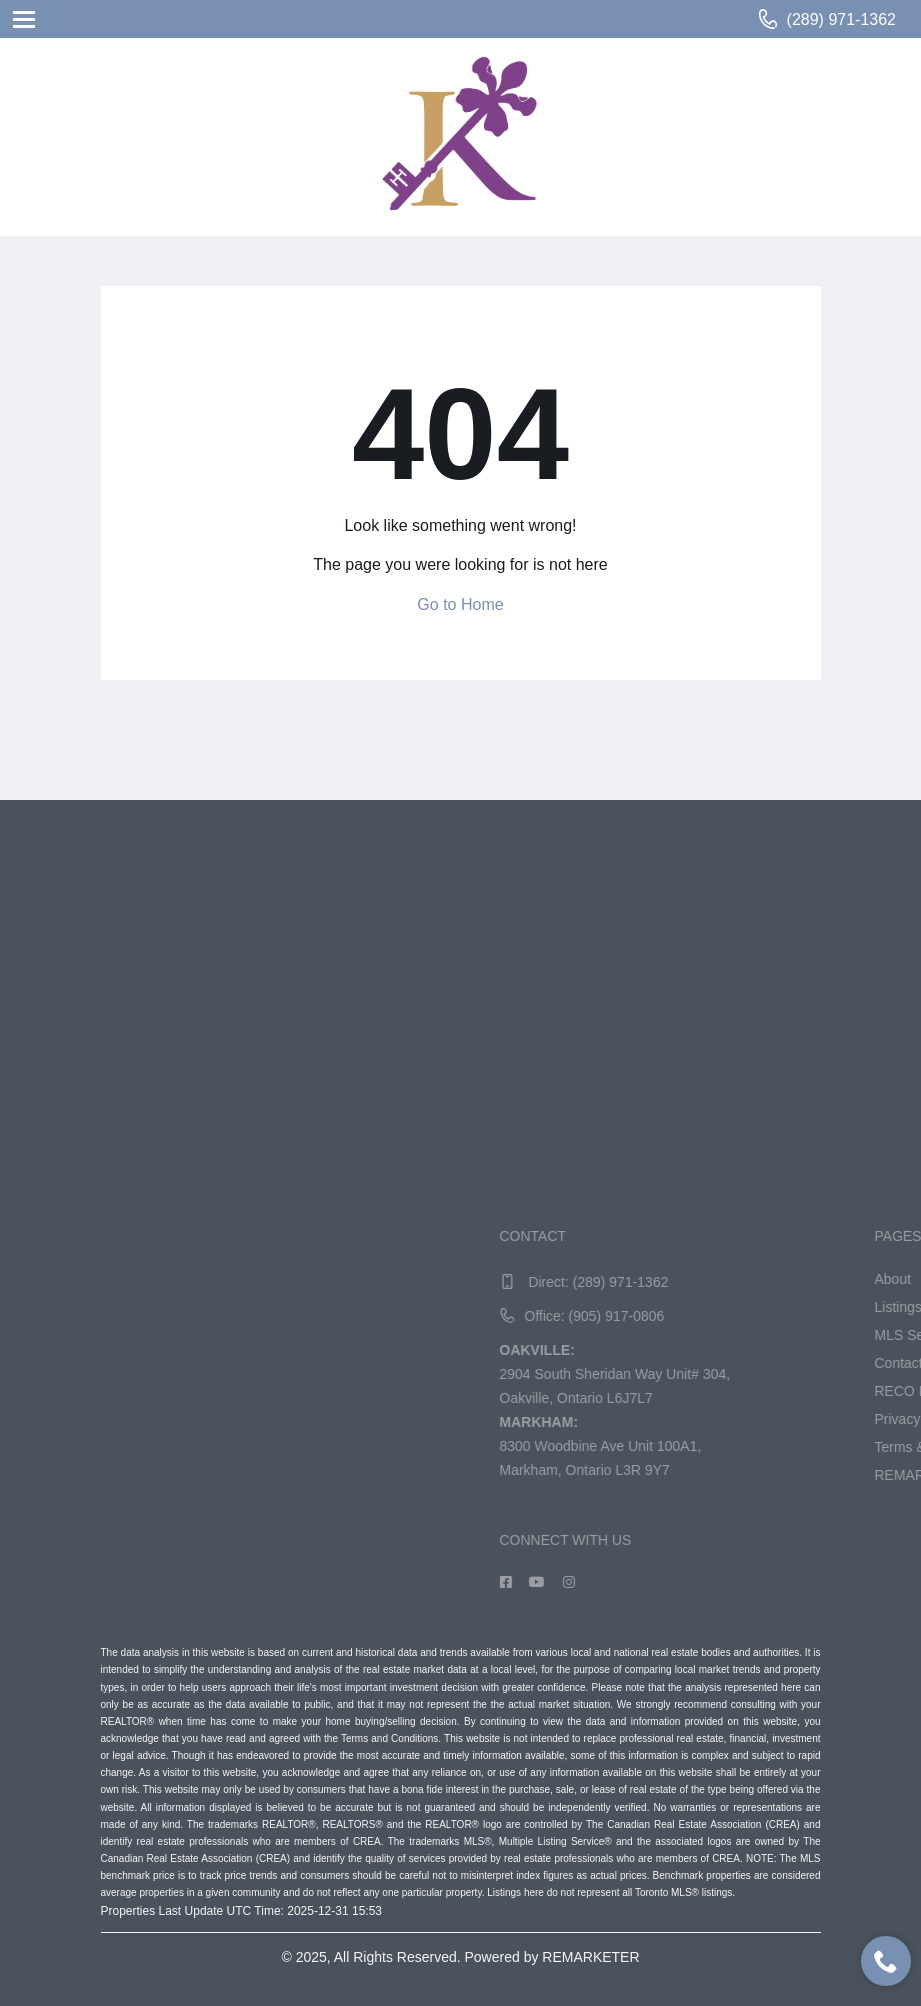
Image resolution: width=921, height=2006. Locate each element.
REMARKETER (590, 1957)
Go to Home (460, 604)
